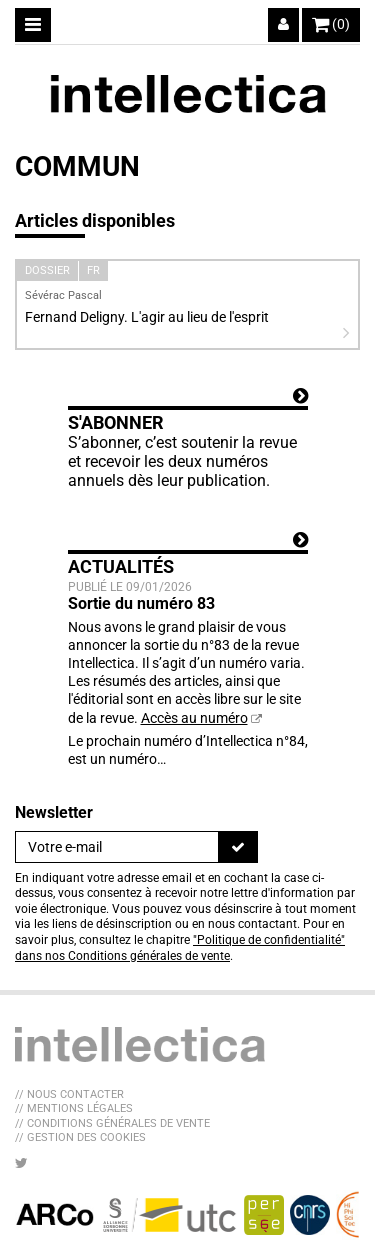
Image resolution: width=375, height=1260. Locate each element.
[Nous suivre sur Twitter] (21, 1163)
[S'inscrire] (238, 847)
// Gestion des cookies (80, 1137)
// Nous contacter (69, 1094)
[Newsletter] (117, 847)
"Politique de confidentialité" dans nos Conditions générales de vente (180, 948)
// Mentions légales (74, 1108)
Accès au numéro (194, 718)
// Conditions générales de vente (112, 1123)
